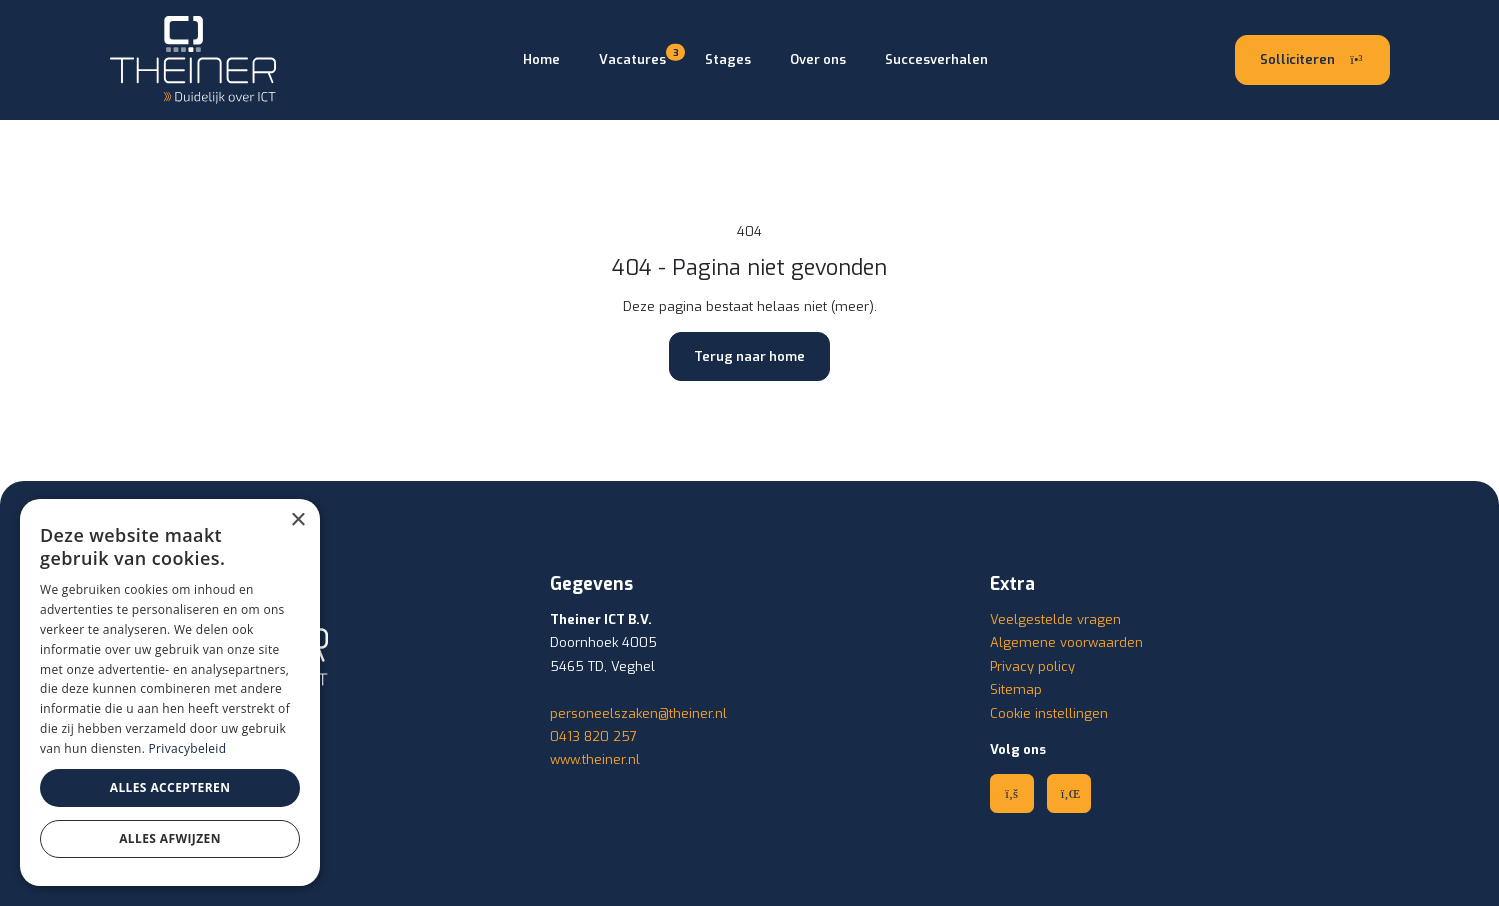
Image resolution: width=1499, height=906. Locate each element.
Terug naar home (749, 356)
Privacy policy (1032, 666)
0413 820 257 (593, 736)
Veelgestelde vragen (1055, 619)
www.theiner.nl (595, 759)
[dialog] (170, 692)
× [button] (297, 520)
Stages (728, 59)
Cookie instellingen (1049, 713)
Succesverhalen (936, 59)
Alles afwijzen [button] (170, 838)
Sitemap (1016, 689)
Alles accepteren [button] (170, 787)
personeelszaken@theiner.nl (638, 713)
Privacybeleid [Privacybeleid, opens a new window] (188, 748)
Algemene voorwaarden (1066, 642)
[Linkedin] (1069, 793)
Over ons (818, 59)
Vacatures (632, 58)
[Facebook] (1012, 793)
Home (541, 59)
